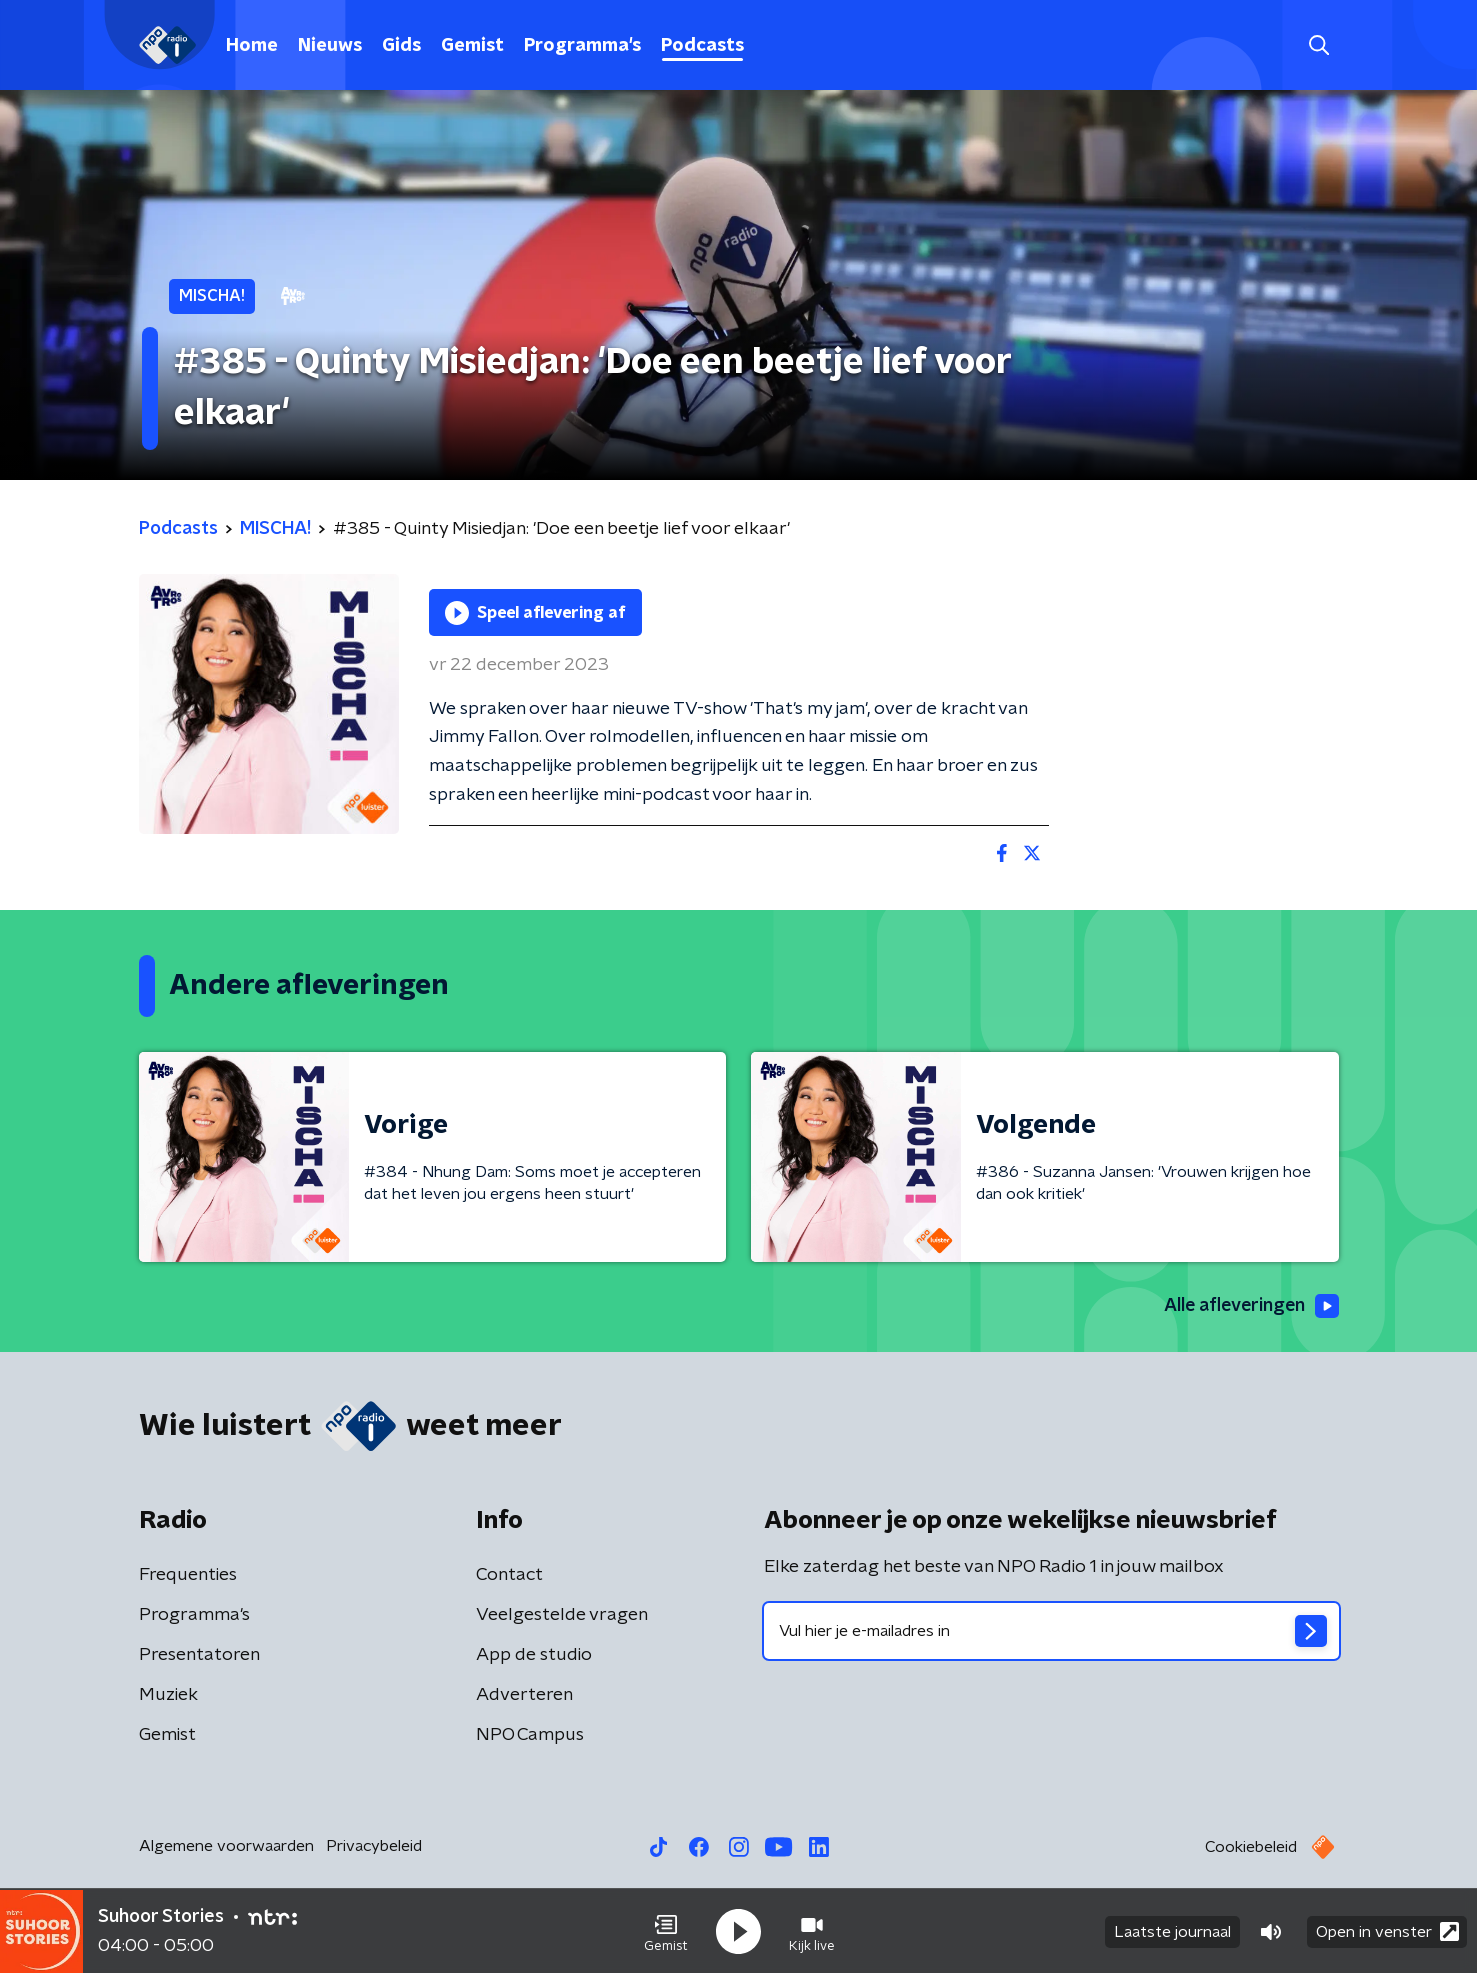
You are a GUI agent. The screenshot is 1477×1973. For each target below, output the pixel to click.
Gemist (472, 46)
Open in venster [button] (1387, 1930)
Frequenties (188, 1575)
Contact (509, 1575)
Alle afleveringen (1249, 1307)
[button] (666, 1931)
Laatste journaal (1172, 1931)
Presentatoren (199, 1655)
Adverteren (524, 1695)
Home (252, 46)
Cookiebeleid (1251, 1847)
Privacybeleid (374, 1846)
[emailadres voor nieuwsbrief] (1051, 1631)
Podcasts (702, 46)
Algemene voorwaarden (226, 1846)
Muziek (168, 1695)
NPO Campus (530, 1735)
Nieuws (330, 46)
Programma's (582, 46)
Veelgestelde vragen (562, 1615)
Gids (401, 46)
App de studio (534, 1655)
